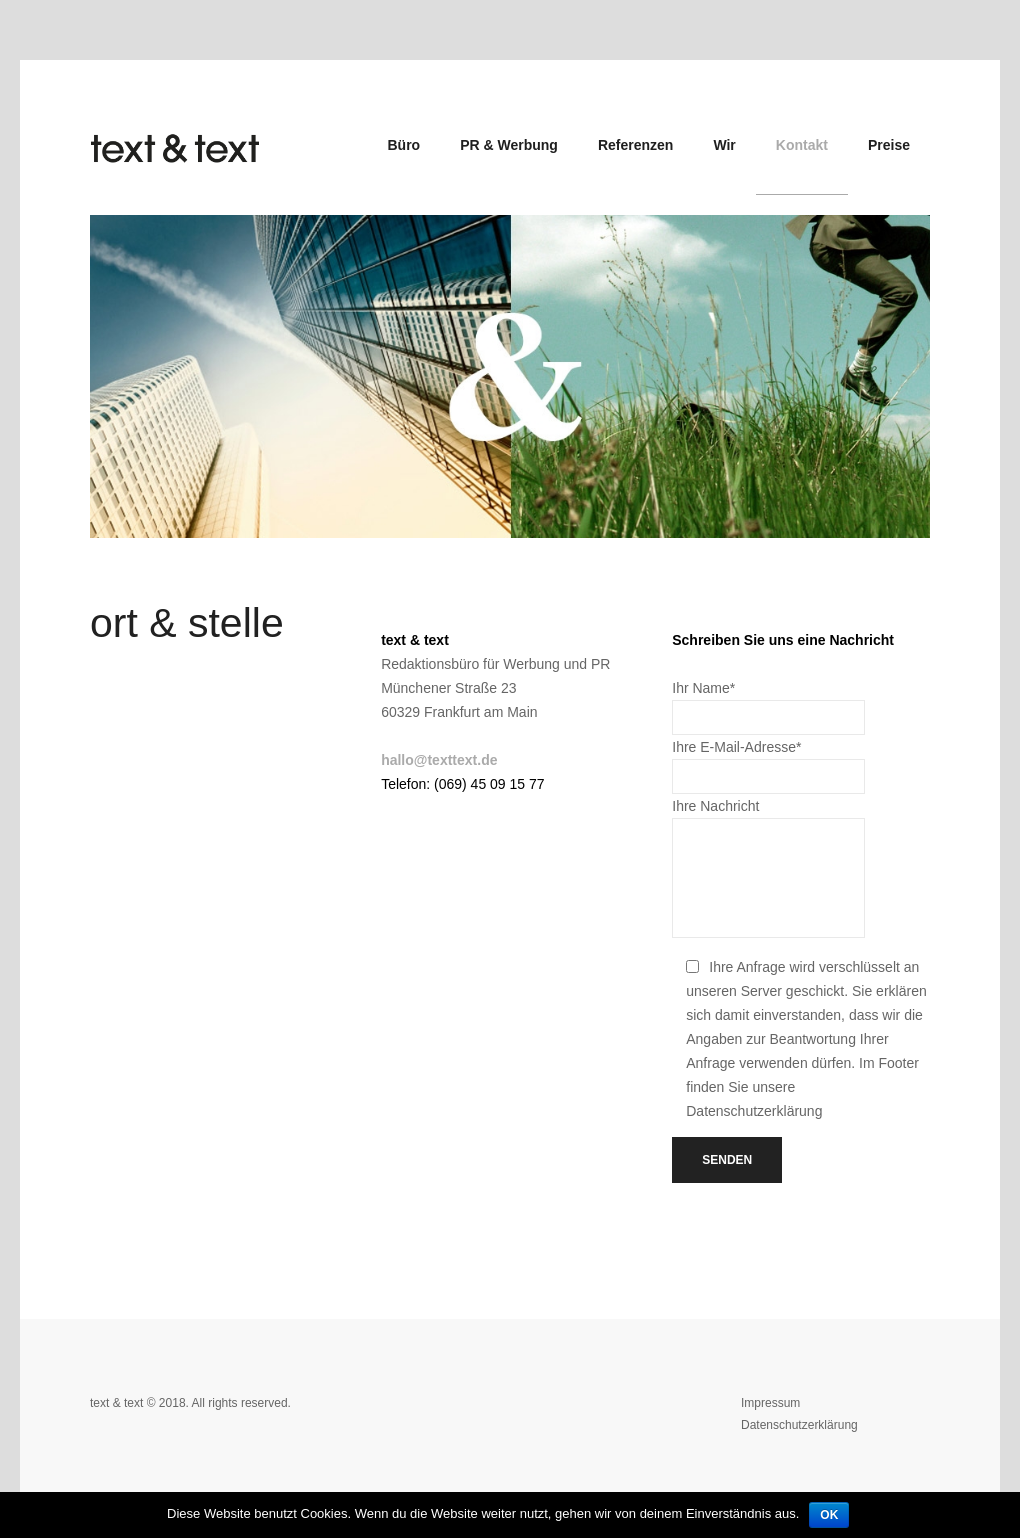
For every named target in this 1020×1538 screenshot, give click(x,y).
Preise (889, 145)
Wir (724, 145)
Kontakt (802, 145)
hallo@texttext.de (439, 760)
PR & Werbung (509, 145)
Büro (404, 145)
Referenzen (635, 145)
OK (829, 1515)
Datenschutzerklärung (799, 1425)
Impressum (770, 1403)
